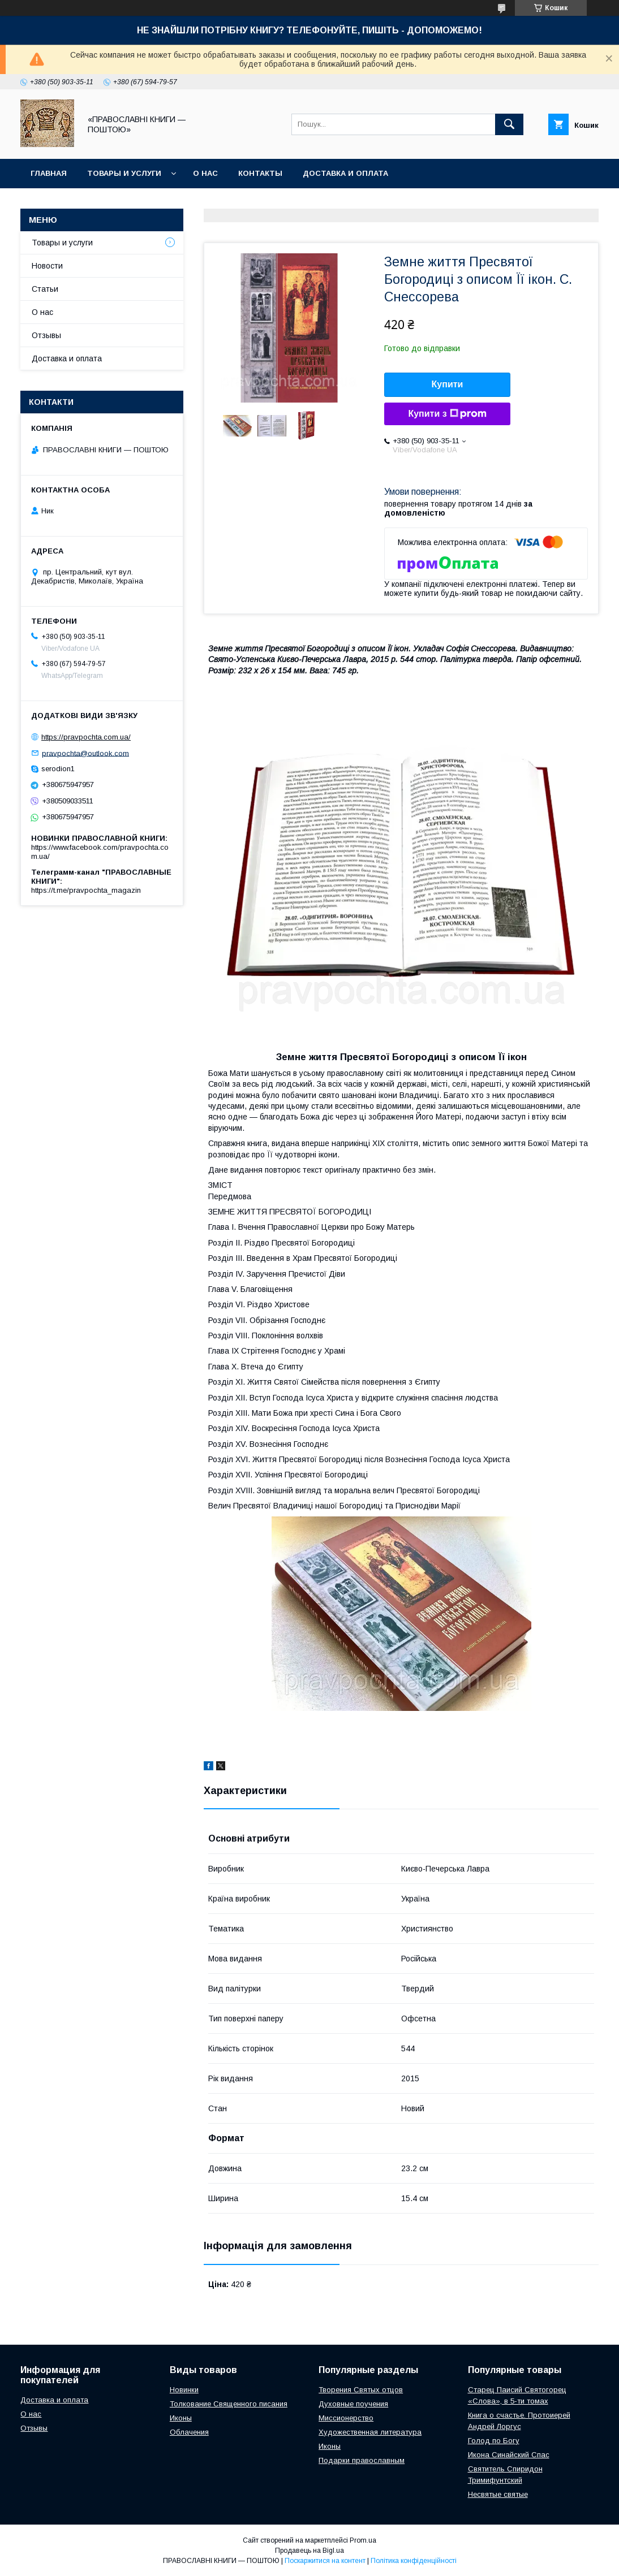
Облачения (189, 2432)
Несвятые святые (498, 2494)
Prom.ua (363, 2540)
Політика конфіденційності (414, 2561)
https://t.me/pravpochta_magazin (86, 890)
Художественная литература (370, 2432)
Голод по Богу (493, 2440)
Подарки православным (362, 2460)
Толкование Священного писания (228, 2404)
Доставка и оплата (345, 173)
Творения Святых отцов (361, 2389)
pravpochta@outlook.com (85, 753)
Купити (447, 384)
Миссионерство (346, 2418)
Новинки (184, 2389)
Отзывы (46, 335)
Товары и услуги (124, 173)
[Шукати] (509, 124)
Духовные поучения (353, 2404)
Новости (47, 265)
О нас (205, 173)
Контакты (260, 173)
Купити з (447, 414)
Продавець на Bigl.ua (309, 2551)
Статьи (45, 288)
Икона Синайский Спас (508, 2454)
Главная (49, 173)
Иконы (181, 2418)
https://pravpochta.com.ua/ (86, 737)
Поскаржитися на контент (325, 2561)
